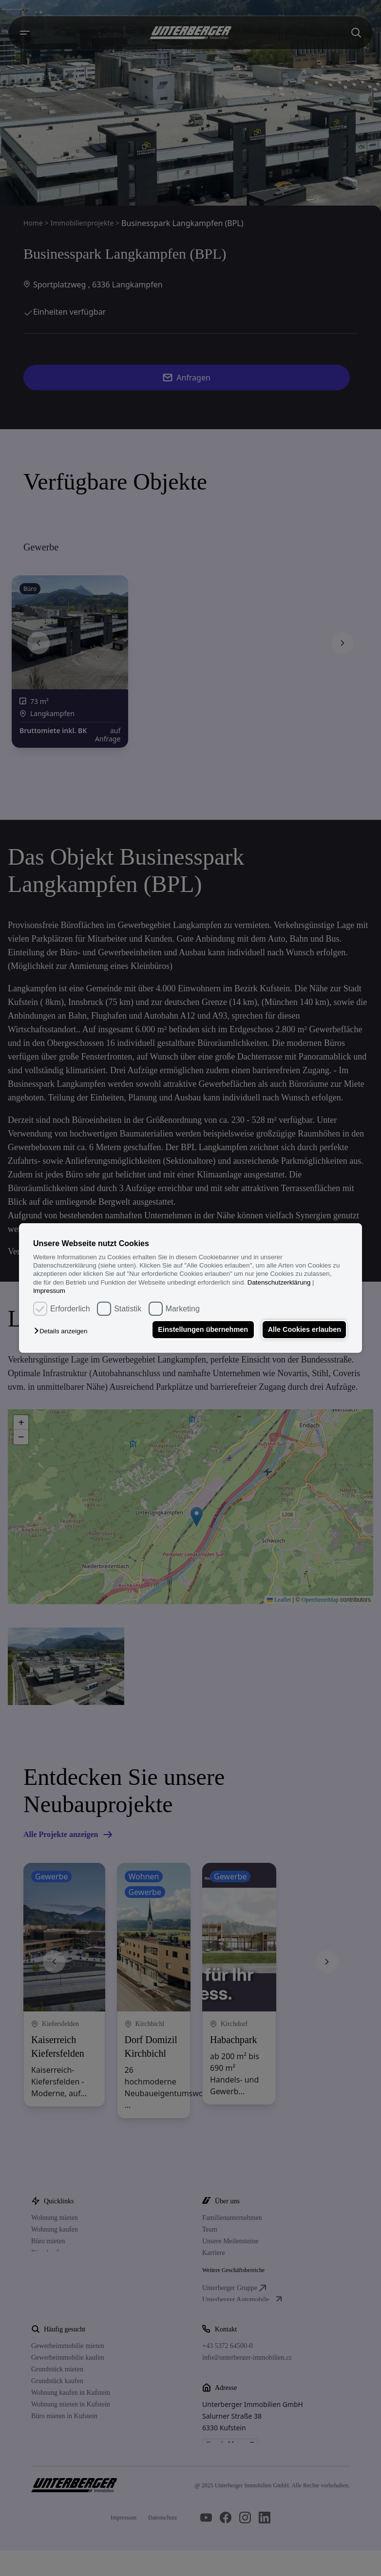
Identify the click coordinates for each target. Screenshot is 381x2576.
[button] (63, 1332)
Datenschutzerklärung (279, 1282)
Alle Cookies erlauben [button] (303, 1330)
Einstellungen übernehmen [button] (201, 1330)
